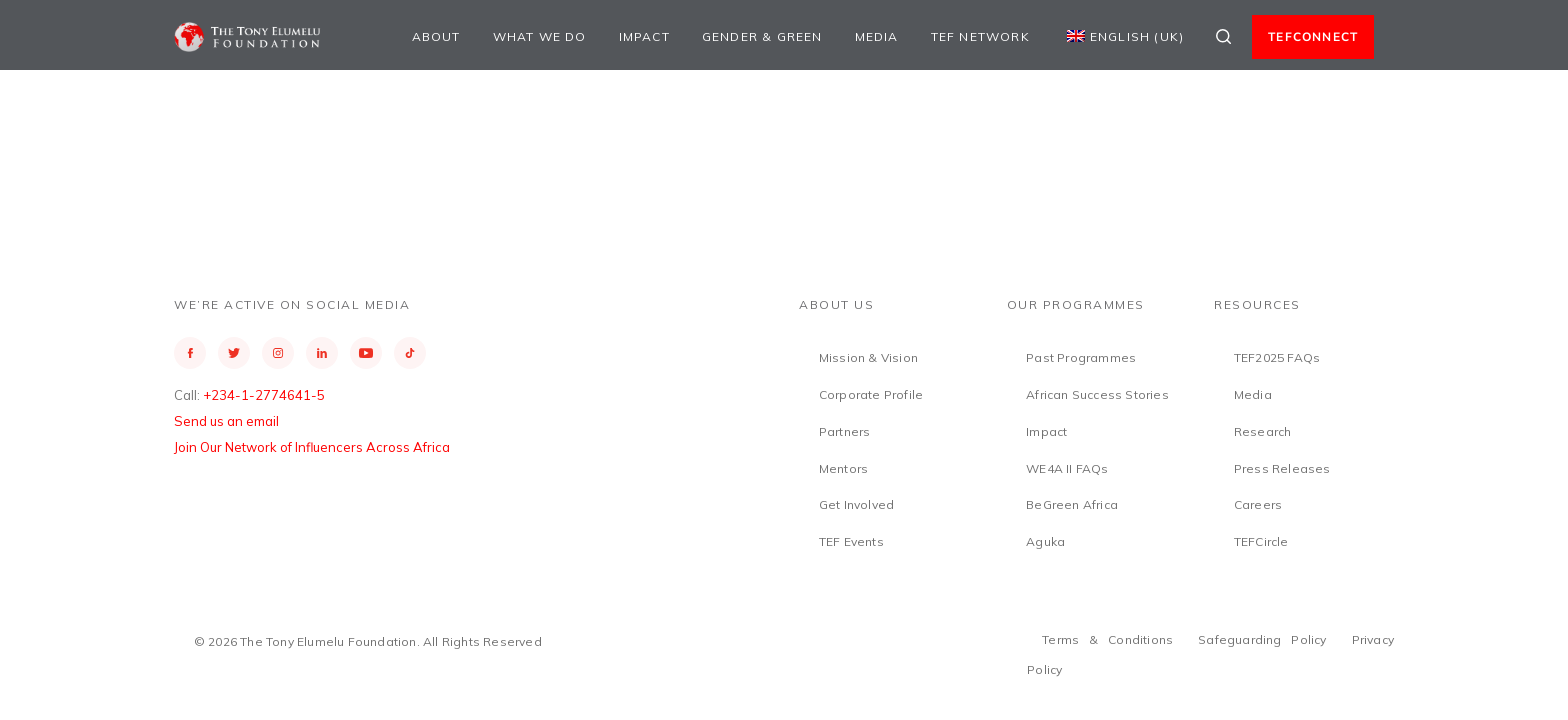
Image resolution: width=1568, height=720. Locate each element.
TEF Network (980, 36)
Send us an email (226, 421)
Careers (1258, 504)
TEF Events (851, 541)
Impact (644, 36)
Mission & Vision (868, 357)
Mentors (843, 468)
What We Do (540, 36)
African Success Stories (1097, 394)
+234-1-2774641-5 (264, 395)
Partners (845, 431)
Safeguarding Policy (1262, 639)
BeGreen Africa (1072, 504)
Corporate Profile (871, 394)
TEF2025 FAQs (1277, 357)
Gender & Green (762, 36)
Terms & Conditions (1107, 639)
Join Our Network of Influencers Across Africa (312, 447)
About (436, 36)
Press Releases (1282, 468)
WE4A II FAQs (1067, 468)
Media (877, 36)
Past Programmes (1081, 357)
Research (1263, 431)
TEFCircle (1261, 541)
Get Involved (856, 504)
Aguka (1045, 541)
